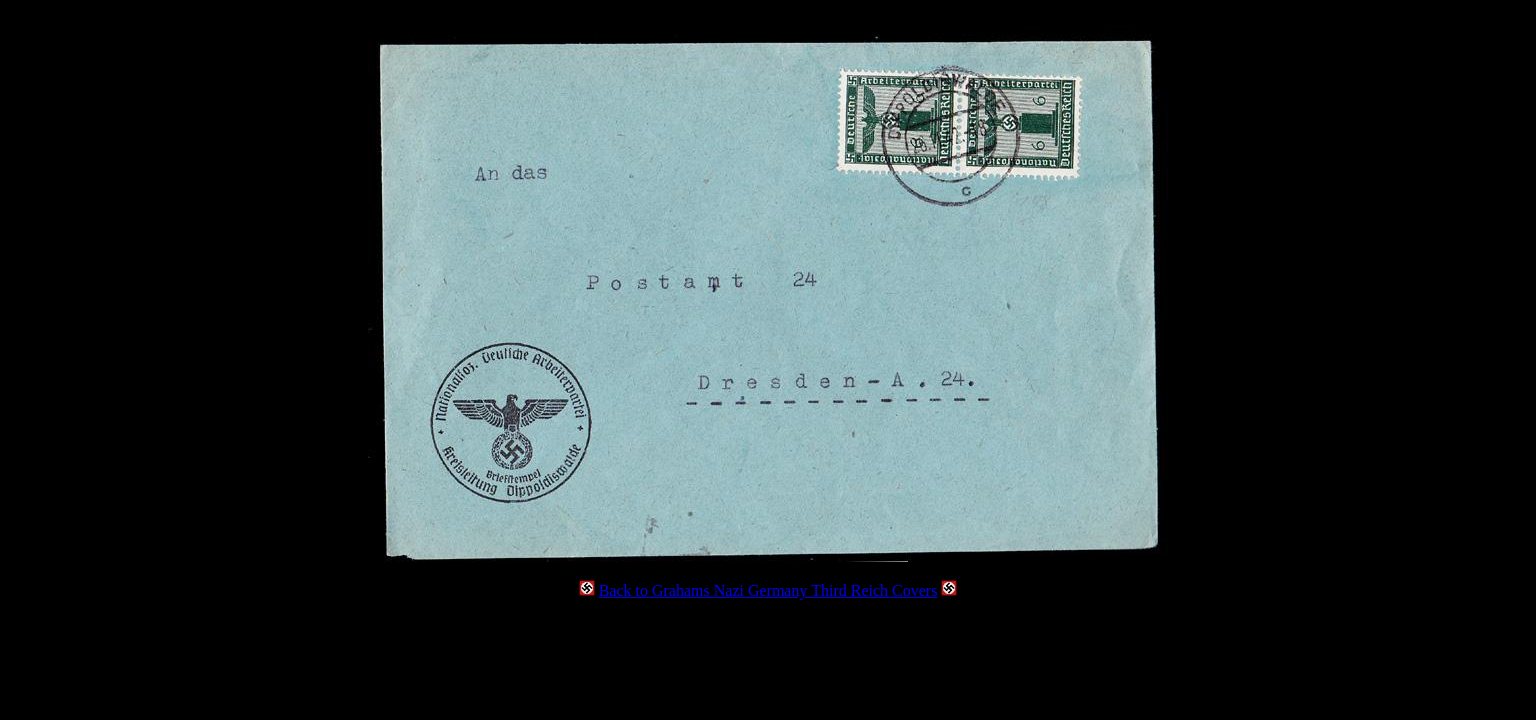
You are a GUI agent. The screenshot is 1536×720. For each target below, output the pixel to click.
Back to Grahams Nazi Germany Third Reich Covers (768, 590)
